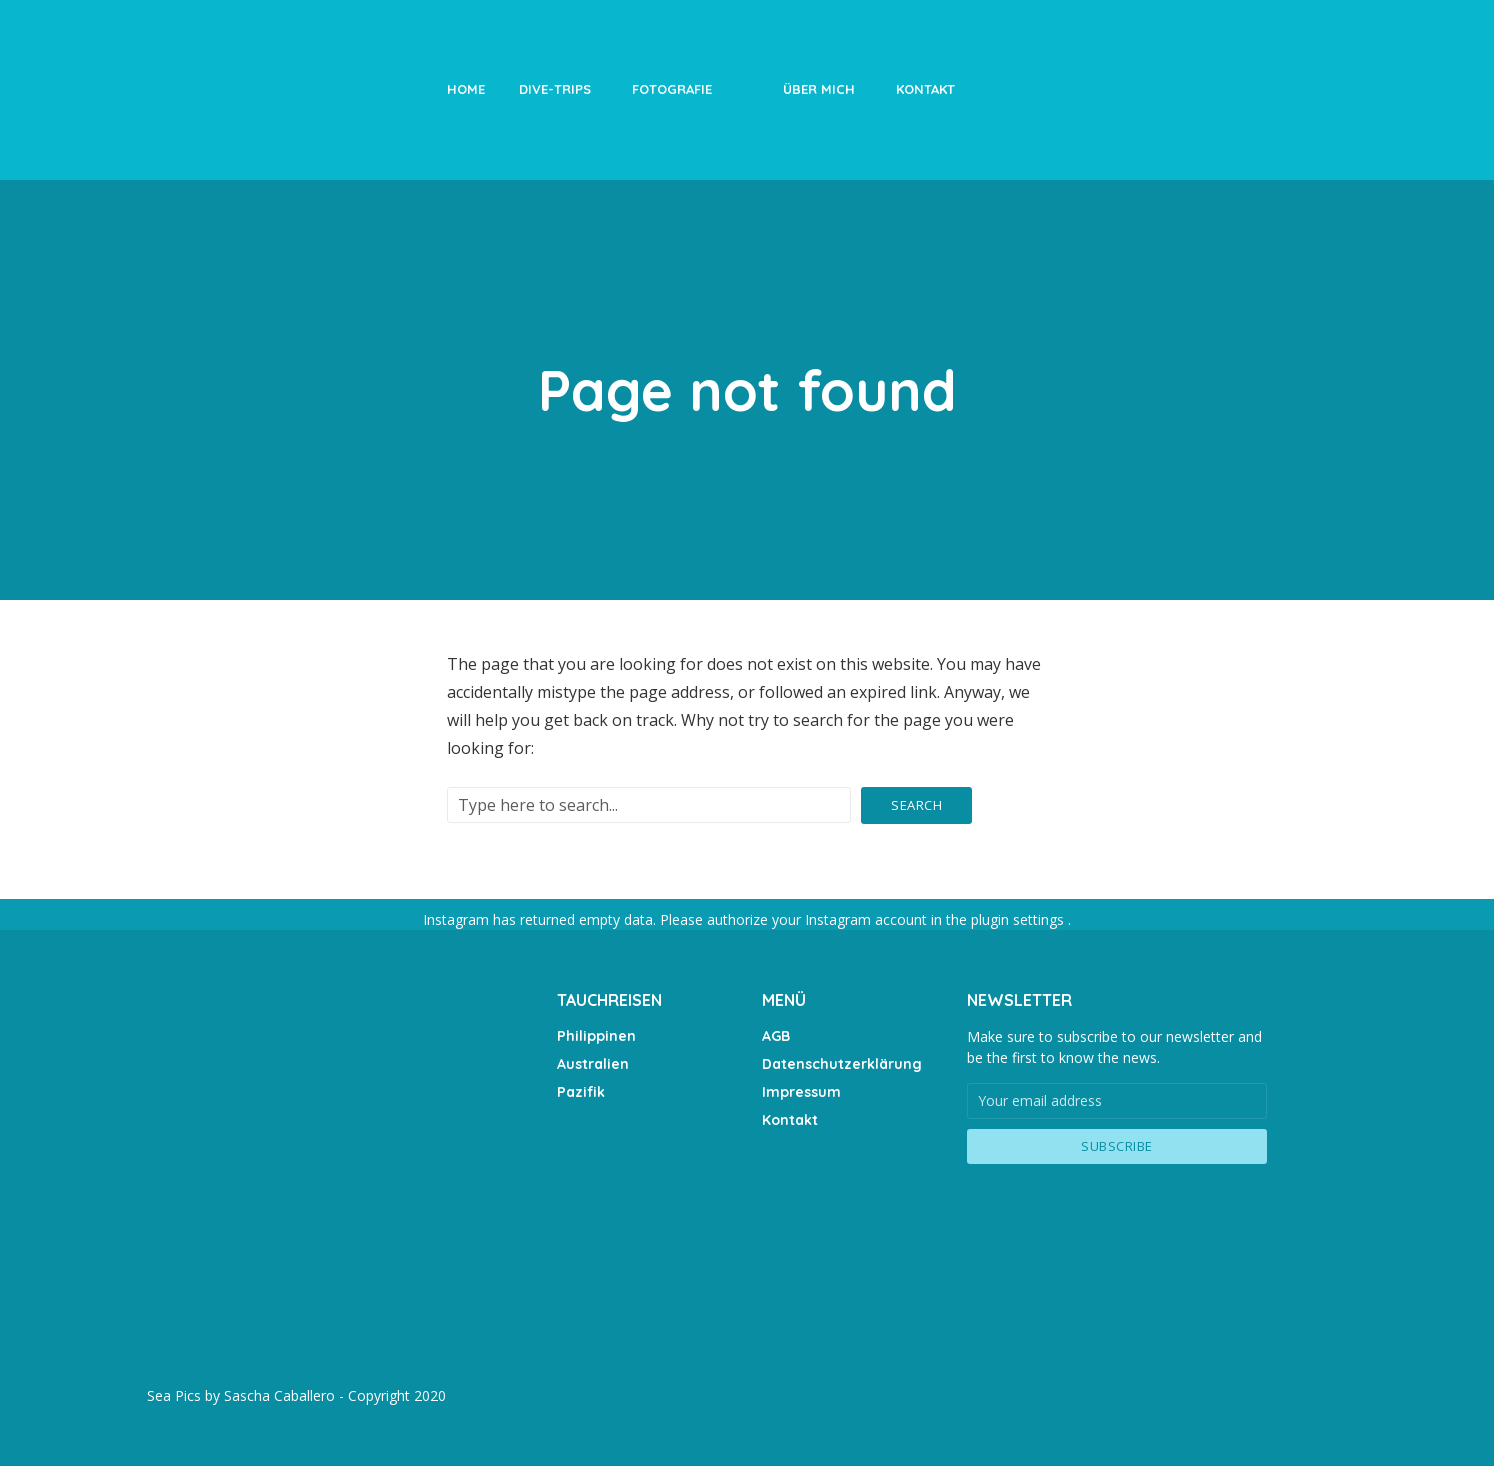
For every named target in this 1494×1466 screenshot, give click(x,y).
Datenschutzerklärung (842, 1063)
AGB (776, 1035)
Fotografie (672, 89)
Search (916, 805)
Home (466, 89)
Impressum (801, 1091)
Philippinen (596, 1035)
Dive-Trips (555, 89)
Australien (593, 1063)
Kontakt (925, 89)
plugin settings (1019, 919)
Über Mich (819, 89)
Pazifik (580, 1091)
